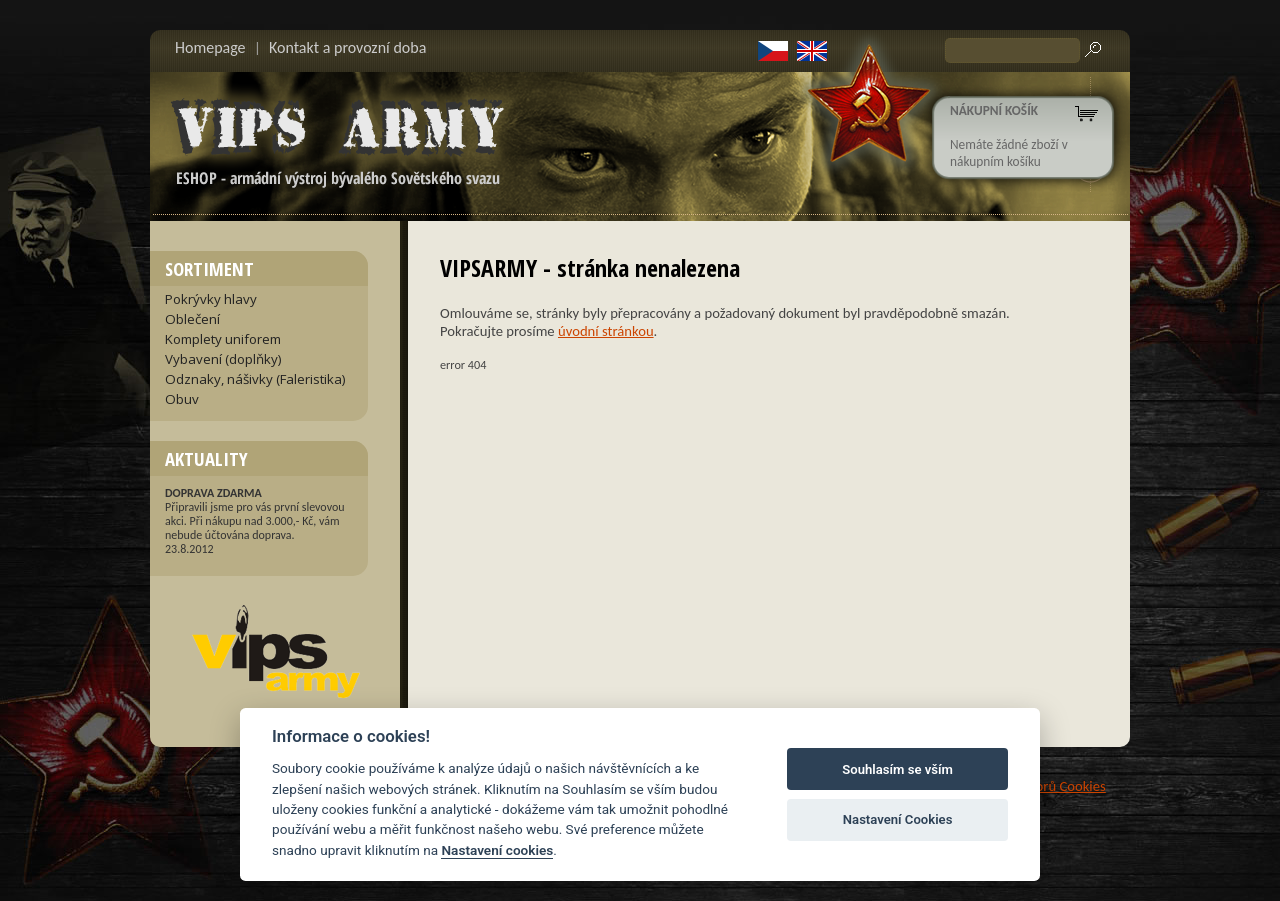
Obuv (182, 399)
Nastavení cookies (497, 850)
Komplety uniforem (223, 339)
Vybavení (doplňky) (223, 359)
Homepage (210, 47)
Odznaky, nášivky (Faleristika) (255, 379)
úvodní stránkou (606, 331)
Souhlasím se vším (897, 769)
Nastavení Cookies (898, 819)
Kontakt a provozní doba (347, 47)
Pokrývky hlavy (211, 299)
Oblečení (192, 319)
